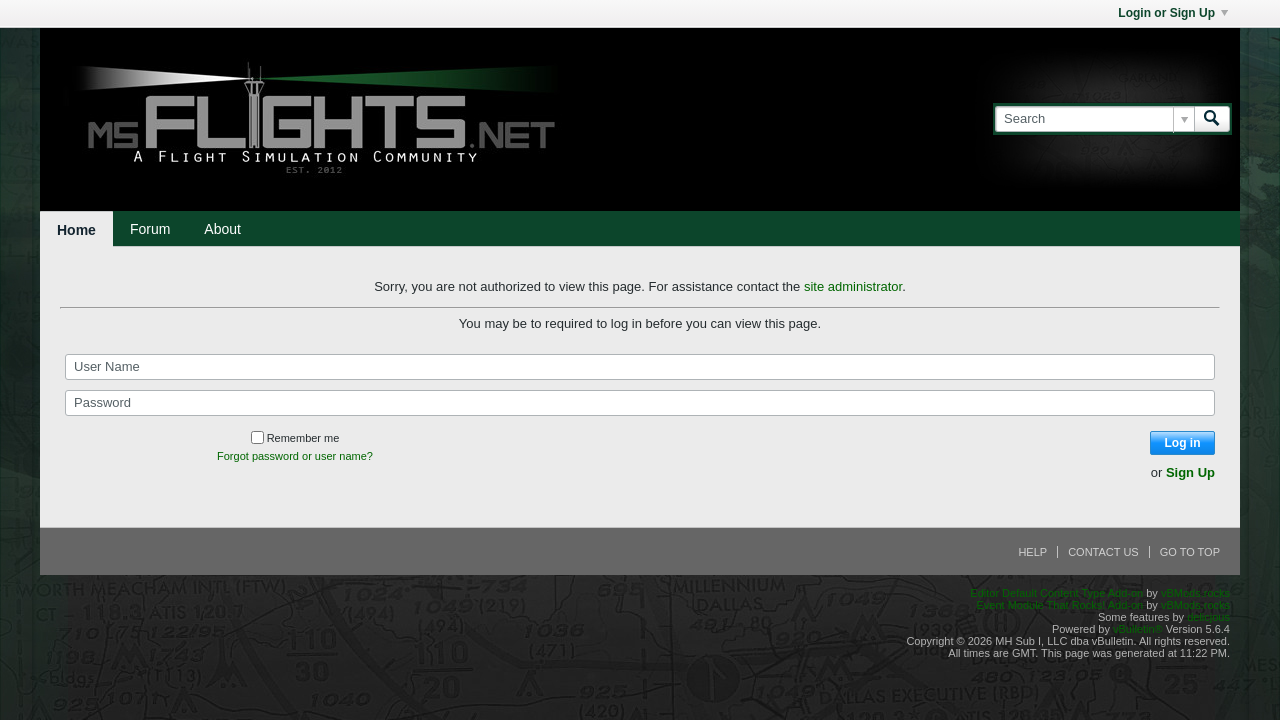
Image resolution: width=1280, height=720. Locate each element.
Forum (150, 229)
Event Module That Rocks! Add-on (1059, 605)
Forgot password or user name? (295, 456)
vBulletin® (1138, 629)
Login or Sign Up (1173, 13)
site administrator (853, 286)
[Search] (1094, 119)
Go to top (1190, 552)
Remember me (295, 438)
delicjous (1208, 617)
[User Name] (640, 367)
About (222, 229)
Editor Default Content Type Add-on (1056, 593)
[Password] (640, 403)
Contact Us (1103, 552)
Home (76, 230)
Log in (1183, 443)
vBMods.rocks (1195, 593)
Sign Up (1190, 472)
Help (1032, 552)
